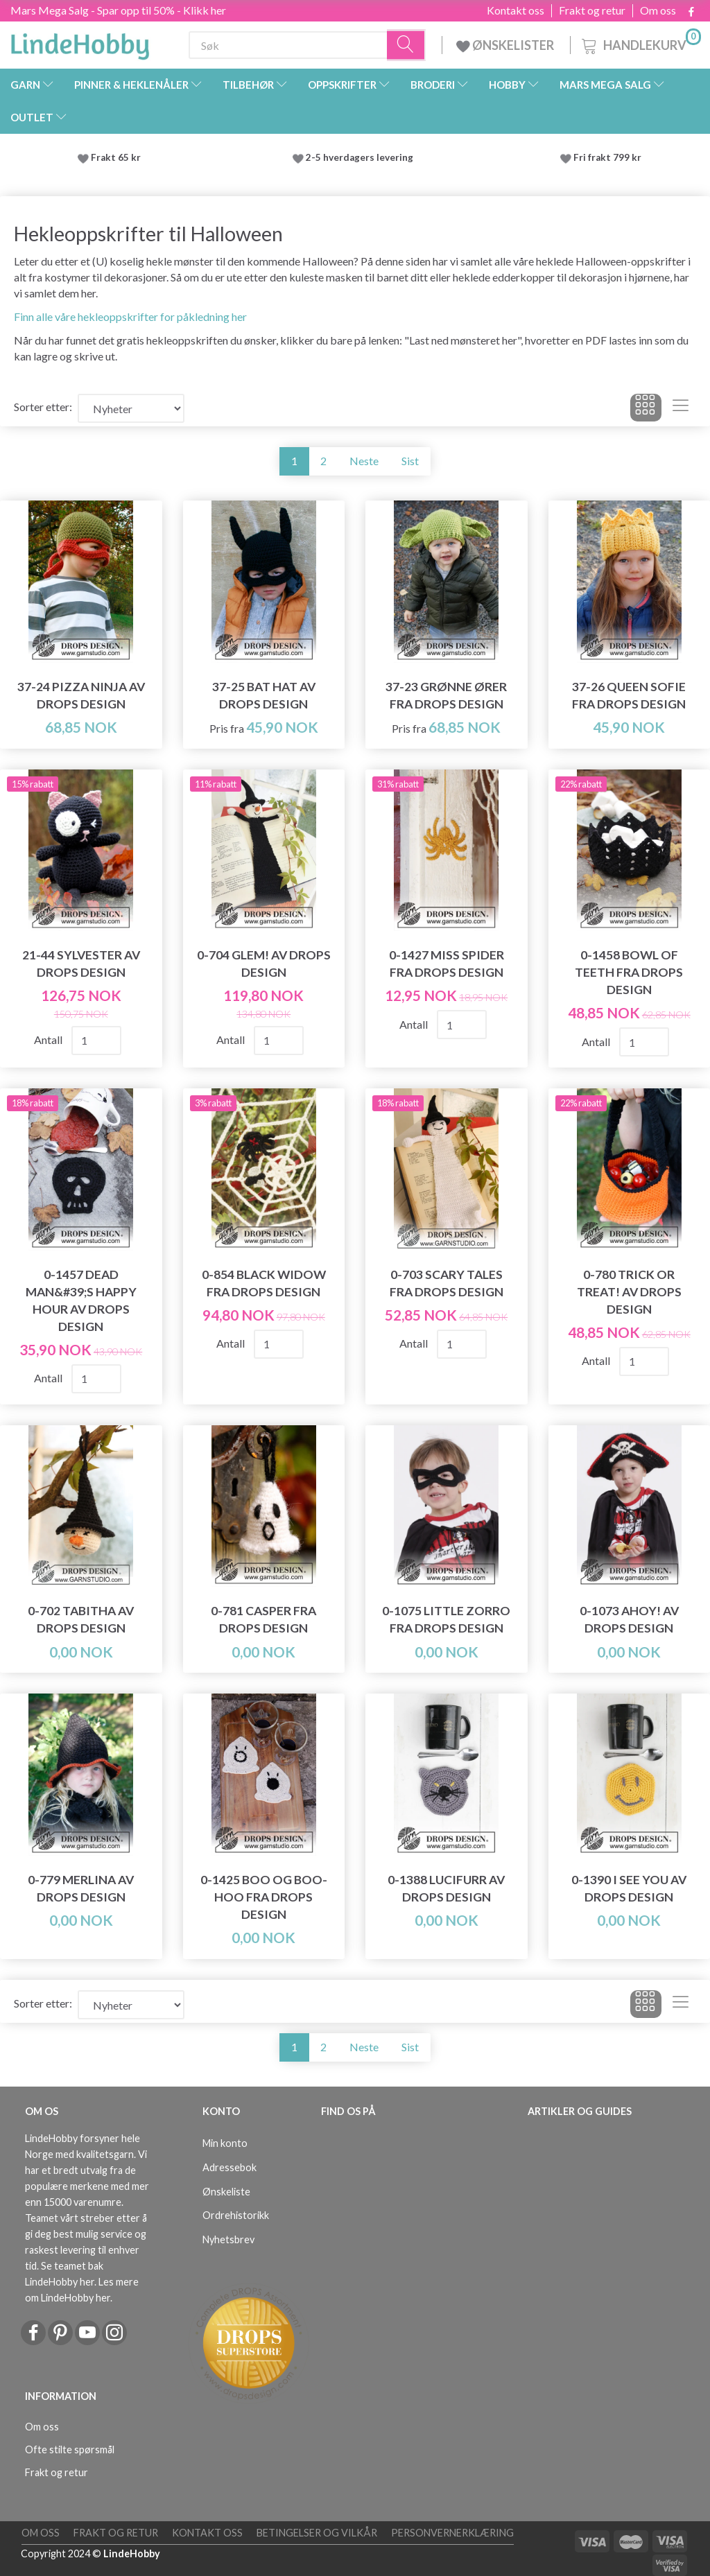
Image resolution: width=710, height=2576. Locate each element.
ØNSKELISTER (506, 45)
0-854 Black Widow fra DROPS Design (264, 1283)
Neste (364, 460)
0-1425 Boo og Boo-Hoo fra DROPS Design (263, 1897)
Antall (49, 1039)
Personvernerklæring (452, 2533)
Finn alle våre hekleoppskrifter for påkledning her (130, 316)
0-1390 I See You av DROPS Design (628, 1888)
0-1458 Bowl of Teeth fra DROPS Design (629, 972)
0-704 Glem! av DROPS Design (264, 964)
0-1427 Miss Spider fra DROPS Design (446, 964)
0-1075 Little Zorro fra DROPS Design (446, 1619)
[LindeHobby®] (80, 42)
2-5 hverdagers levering (361, 157)
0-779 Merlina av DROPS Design (81, 1888)
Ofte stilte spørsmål (69, 2449)
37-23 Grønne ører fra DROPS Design (446, 695)
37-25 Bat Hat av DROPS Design (263, 695)
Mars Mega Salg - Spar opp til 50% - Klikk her (118, 10)
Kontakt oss (515, 10)
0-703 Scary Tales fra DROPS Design (446, 1283)
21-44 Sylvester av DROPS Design (81, 964)
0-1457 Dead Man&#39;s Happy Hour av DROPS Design (81, 1300)
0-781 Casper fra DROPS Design (263, 1619)
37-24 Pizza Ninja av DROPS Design (81, 695)
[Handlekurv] (640, 43)
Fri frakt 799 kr (606, 157)
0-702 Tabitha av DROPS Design (81, 1619)
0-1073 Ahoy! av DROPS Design (629, 1619)
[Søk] (406, 45)
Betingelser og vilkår (317, 2533)
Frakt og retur (592, 10)
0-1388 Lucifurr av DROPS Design (446, 1888)
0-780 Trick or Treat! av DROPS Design (629, 1291)
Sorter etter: (43, 406)
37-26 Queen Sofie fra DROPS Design (629, 695)
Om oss (658, 10)
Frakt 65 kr (116, 157)
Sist (410, 460)
